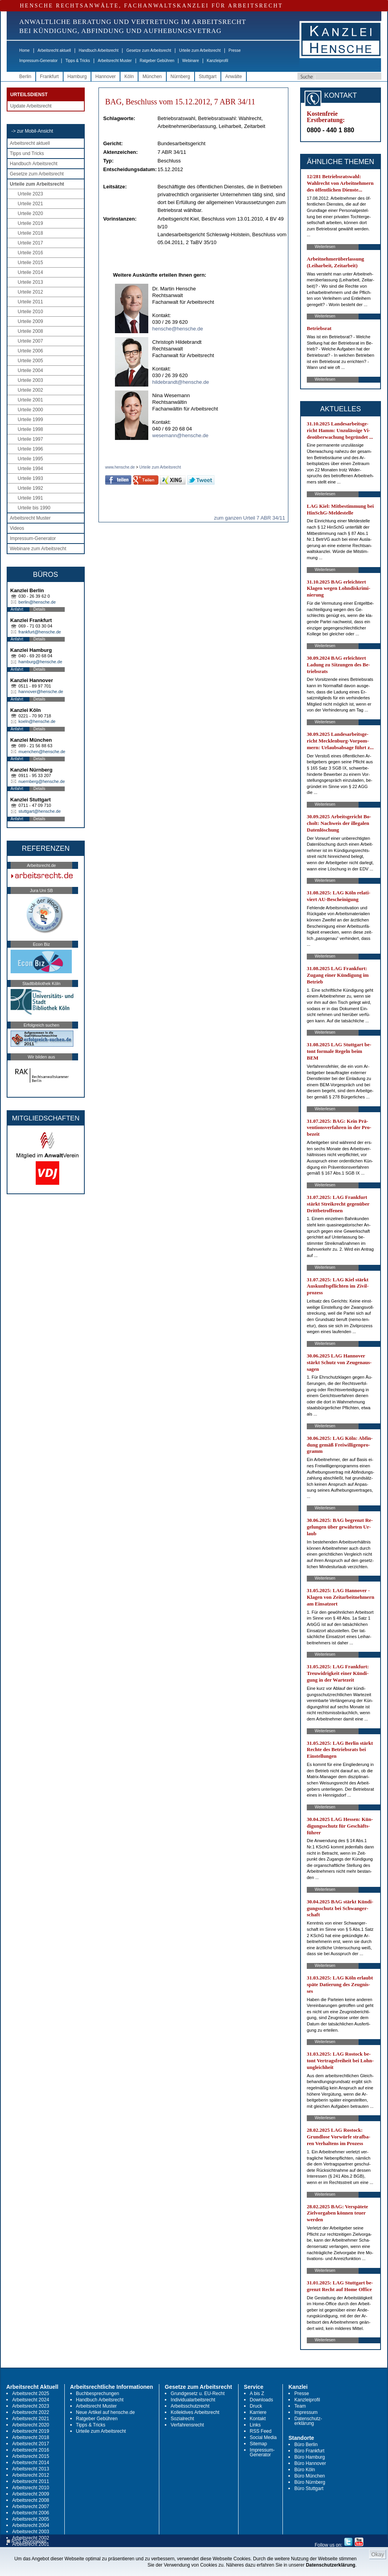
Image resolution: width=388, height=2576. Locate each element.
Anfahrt (17, 609)
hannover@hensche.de (40, 691)
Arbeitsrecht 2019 (30, 2431)
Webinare (190, 60)
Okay (377, 2554)
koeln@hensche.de (36, 721)
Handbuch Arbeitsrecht (98, 50)
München (152, 76)
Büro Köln (304, 2469)
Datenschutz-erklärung (308, 2421)
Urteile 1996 (30, 449)
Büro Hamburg (309, 2457)
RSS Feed (260, 2431)
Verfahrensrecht (187, 2425)
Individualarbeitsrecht (193, 2400)
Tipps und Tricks (27, 153)
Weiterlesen (325, 246)
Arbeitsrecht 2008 (30, 2500)
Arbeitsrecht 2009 (30, 2494)
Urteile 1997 (30, 439)
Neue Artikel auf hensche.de (105, 2412)
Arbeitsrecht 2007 (30, 2506)
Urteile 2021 (30, 203)
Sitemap (258, 2443)
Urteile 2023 (30, 194)
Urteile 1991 (30, 498)
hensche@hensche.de (177, 329)
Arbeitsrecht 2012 (30, 2475)
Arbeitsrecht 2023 (30, 2406)
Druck (256, 2406)
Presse (235, 50)
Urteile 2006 (30, 351)
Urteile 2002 (30, 390)
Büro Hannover (310, 2463)
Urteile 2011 (30, 302)
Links (255, 2425)
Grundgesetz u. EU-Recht (197, 2393)
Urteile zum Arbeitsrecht (199, 50)
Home (24, 50)
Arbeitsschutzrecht (190, 2406)
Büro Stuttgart (308, 2488)
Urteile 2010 (30, 311)
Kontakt (258, 2418)
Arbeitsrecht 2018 (30, 2437)
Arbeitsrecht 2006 (30, 2513)
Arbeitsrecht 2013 (30, 2469)
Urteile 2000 (30, 409)
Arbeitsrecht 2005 (30, 2519)
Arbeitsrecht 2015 (30, 2456)
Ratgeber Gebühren (157, 60)
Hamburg (77, 76)
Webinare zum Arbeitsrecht (38, 548)
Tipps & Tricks (78, 60)
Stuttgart (208, 76)
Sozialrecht (182, 2418)
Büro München (309, 2476)
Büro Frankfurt (309, 2451)
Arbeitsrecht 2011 (30, 2481)
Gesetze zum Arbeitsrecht (148, 50)
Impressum (305, 2412)
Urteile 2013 (30, 282)
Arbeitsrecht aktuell (54, 50)
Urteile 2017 (30, 243)
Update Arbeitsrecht (30, 106)
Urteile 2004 (30, 370)
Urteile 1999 (30, 419)
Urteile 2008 (30, 331)
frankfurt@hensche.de (39, 631)
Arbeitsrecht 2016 (30, 2450)
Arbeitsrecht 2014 (30, 2462)
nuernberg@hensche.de (41, 781)
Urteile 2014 (30, 272)
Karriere (258, 2412)
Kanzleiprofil (217, 60)
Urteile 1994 (30, 468)
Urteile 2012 (30, 292)
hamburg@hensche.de (40, 661)
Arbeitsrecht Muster (115, 60)
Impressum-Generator (38, 60)
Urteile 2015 (30, 262)
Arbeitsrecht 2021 (30, 2418)
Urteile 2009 (30, 321)
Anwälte (233, 76)
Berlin (25, 76)
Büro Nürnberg (309, 2482)
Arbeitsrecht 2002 (30, 2538)
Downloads (261, 2400)
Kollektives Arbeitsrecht (195, 2412)
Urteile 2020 (30, 213)
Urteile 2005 (30, 360)
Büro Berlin (305, 2444)
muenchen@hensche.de (41, 751)
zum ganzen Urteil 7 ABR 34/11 (249, 518)
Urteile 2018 (30, 233)
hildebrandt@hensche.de (180, 382)
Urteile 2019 (30, 223)
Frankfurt (49, 76)
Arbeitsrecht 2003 (30, 2531)
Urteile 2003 (30, 380)
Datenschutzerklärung (330, 2565)
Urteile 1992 (30, 488)
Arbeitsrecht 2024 (30, 2400)
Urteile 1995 (30, 459)
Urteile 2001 (30, 400)
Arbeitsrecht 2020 (30, 2425)
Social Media (263, 2437)
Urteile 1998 (30, 429)
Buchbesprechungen (97, 2393)
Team (300, 2406)
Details (39, 609)
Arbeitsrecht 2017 (30, 2443)
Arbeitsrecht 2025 (30, 2393)
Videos (17, 528)
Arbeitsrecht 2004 (30, 2525)
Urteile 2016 (30, 252)
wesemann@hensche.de (180, 435)
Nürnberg (180, 76)
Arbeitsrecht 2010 (30, 2487)
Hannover (105, 76)
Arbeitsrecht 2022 (30, 2412)
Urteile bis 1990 (34, 508)
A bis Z (257, 2393)
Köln (129, 76)
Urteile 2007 (30, 341)
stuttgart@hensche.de (39, 811)
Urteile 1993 (30, 478)
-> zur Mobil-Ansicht (32, 131)
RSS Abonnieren (26, 2541)
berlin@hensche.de (37, 602)
